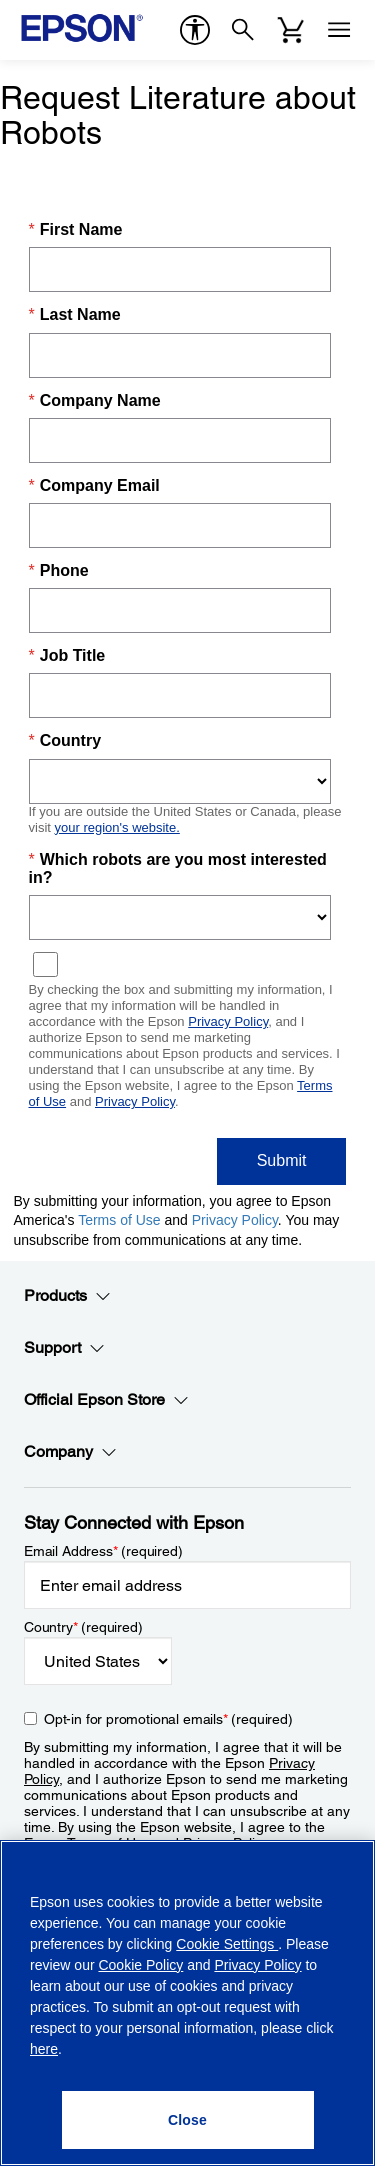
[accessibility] (195, 30)
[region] (187, 2003)
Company (70, 1452)
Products (67, 1296)
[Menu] (339, 30)
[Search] (243, 30)
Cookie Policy (140, 1965)
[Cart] (291, 30)
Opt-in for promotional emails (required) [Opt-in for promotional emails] (168, 1719)
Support (64, 1348)
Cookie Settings (227, 1944)
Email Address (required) (103, 1551)
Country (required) (83, 1627)
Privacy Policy (257, 1965)
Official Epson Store (106, 1400)
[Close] (188, 2120)
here (44, 2049)
